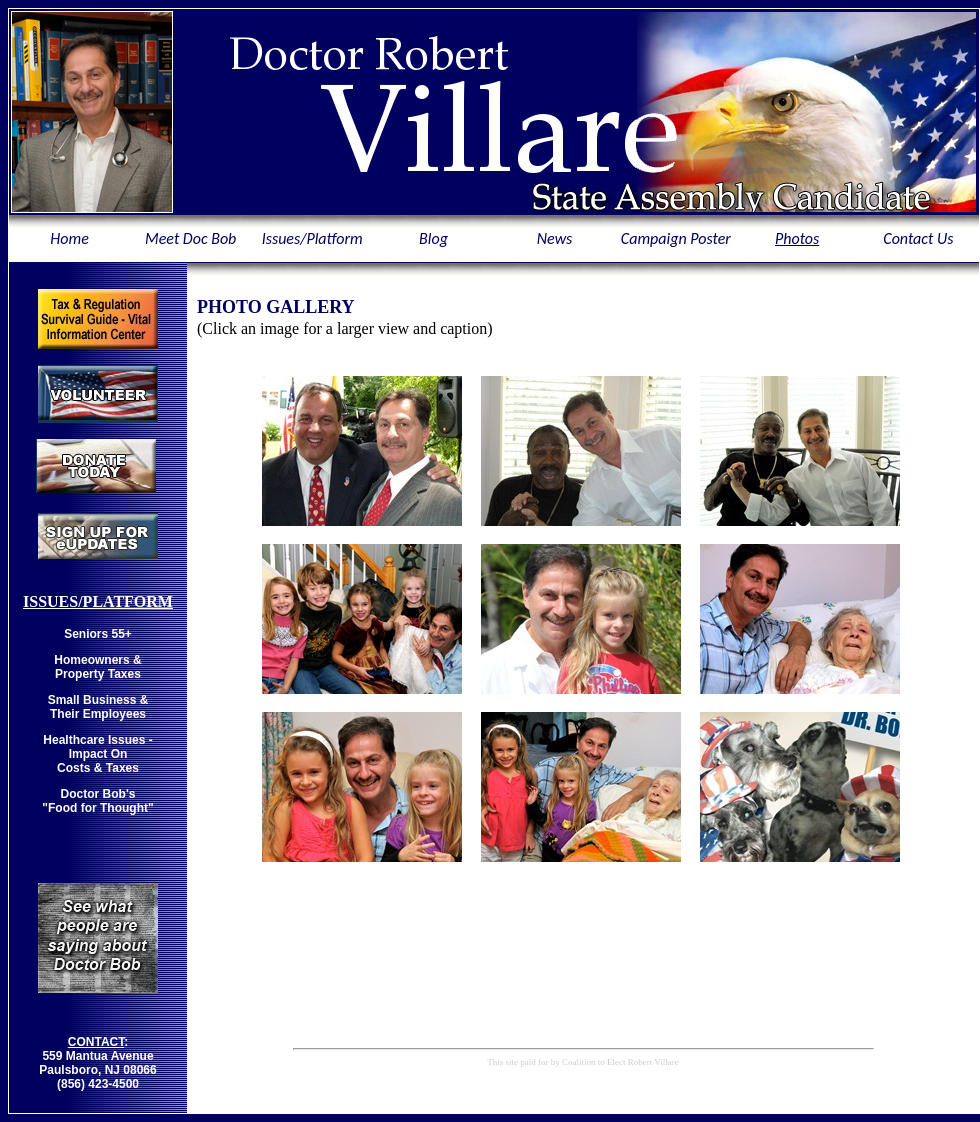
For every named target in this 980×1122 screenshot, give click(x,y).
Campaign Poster (676, 238)
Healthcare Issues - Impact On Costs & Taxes (97, 754)
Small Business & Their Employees (98, 707)
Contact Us (918, 238)
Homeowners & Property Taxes (97, 667)
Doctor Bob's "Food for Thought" (97, 801)
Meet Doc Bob (190, 238)
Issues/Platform (312, 238)
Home (69, 238)
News (555, 238)
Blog (433, 238)
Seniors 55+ (98, 634)
